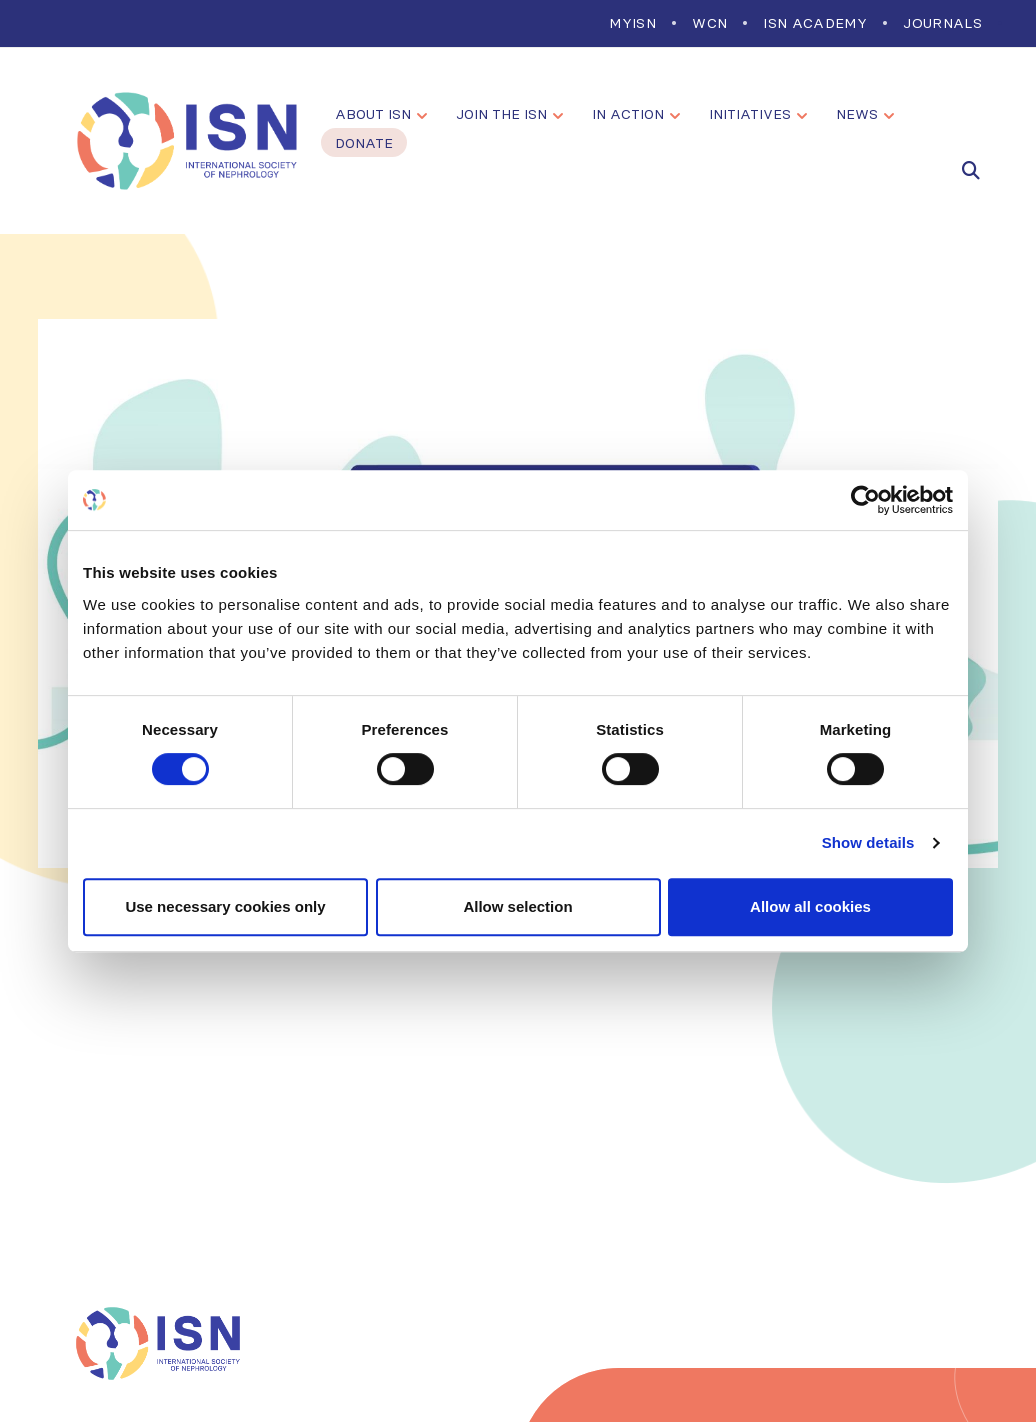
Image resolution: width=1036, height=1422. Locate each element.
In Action (628, 114)
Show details (868, 842)
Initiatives (750, 114)
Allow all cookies (810, 906)
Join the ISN (501, 114)
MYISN (632, 23)
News (857, 114)
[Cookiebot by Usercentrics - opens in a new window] (865, 500)
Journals (942, 23)
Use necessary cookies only (225, 906)
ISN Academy (815, 23)
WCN (709, 23)
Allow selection (517, 906)
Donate (364, 143)
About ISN (373, 114)
